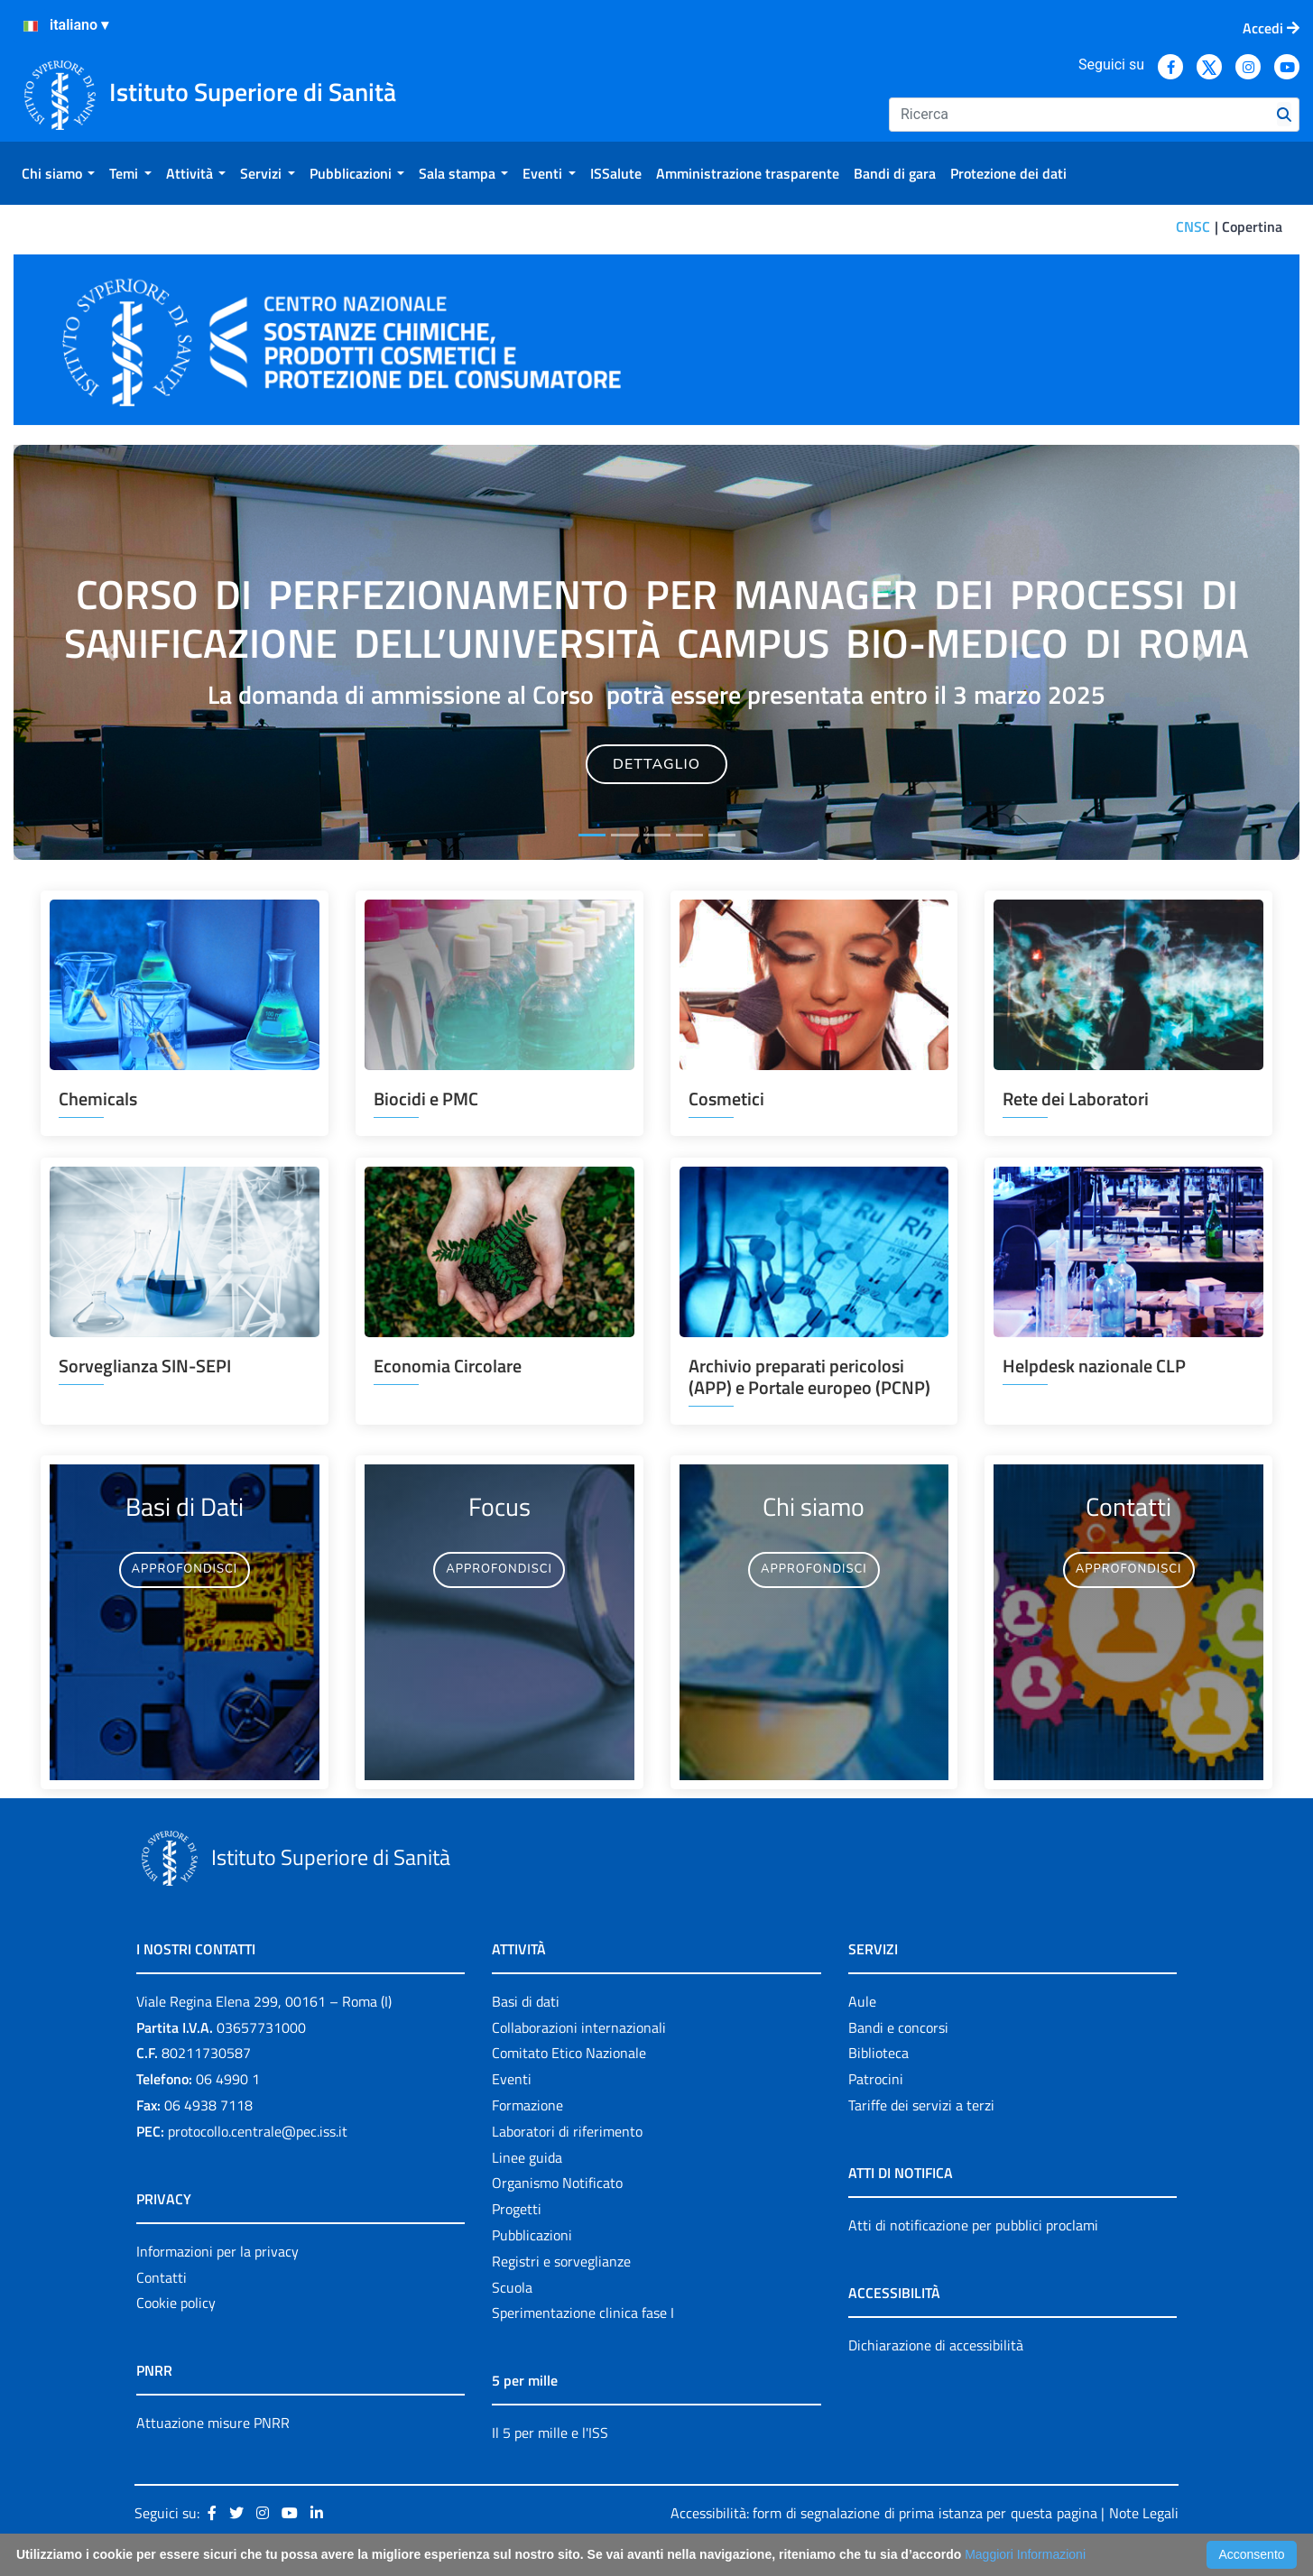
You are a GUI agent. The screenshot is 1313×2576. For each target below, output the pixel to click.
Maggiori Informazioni (1025, 2554)
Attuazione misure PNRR (213, 2422)
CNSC (1193, 226)
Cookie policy (176, 2302)
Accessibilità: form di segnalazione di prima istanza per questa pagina (883, 2513)
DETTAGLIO (656, 764)
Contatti (161, 2277)
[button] (110, 652)
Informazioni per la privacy (217, 2251)
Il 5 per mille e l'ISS (550, 2432)
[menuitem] (58, 173)
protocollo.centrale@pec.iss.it (257, 2131)
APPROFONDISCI (185, 1569)
